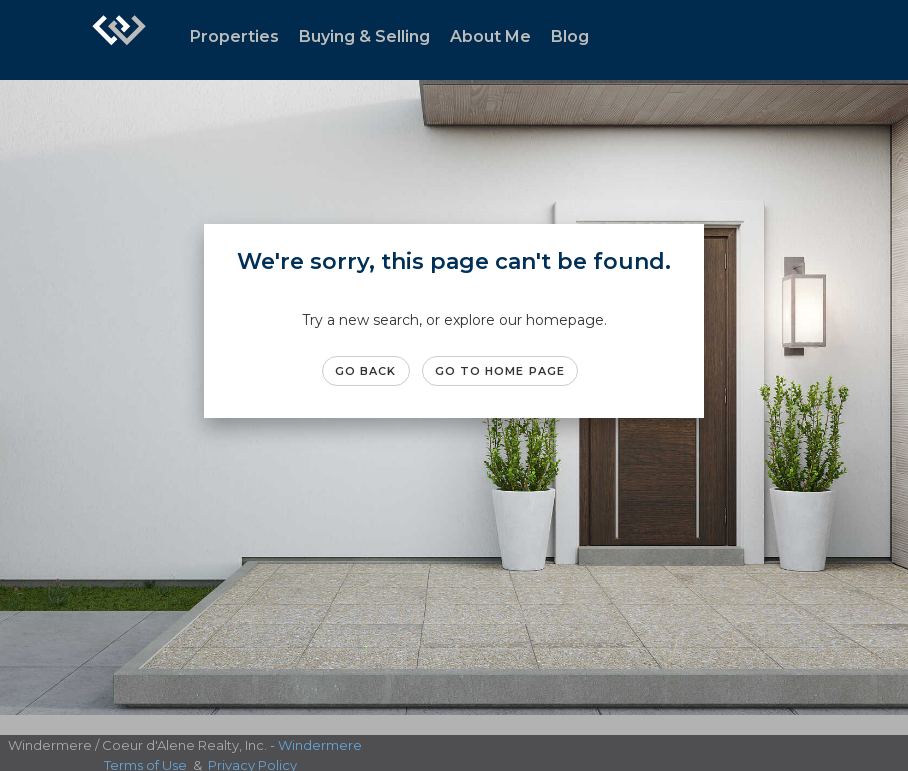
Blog (570, 36)
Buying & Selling (364, 36)
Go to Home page (500, 371)
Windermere (320, 745)
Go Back (366, 371)
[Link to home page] (119, 40)
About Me (490, 36)
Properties (234, 36)
